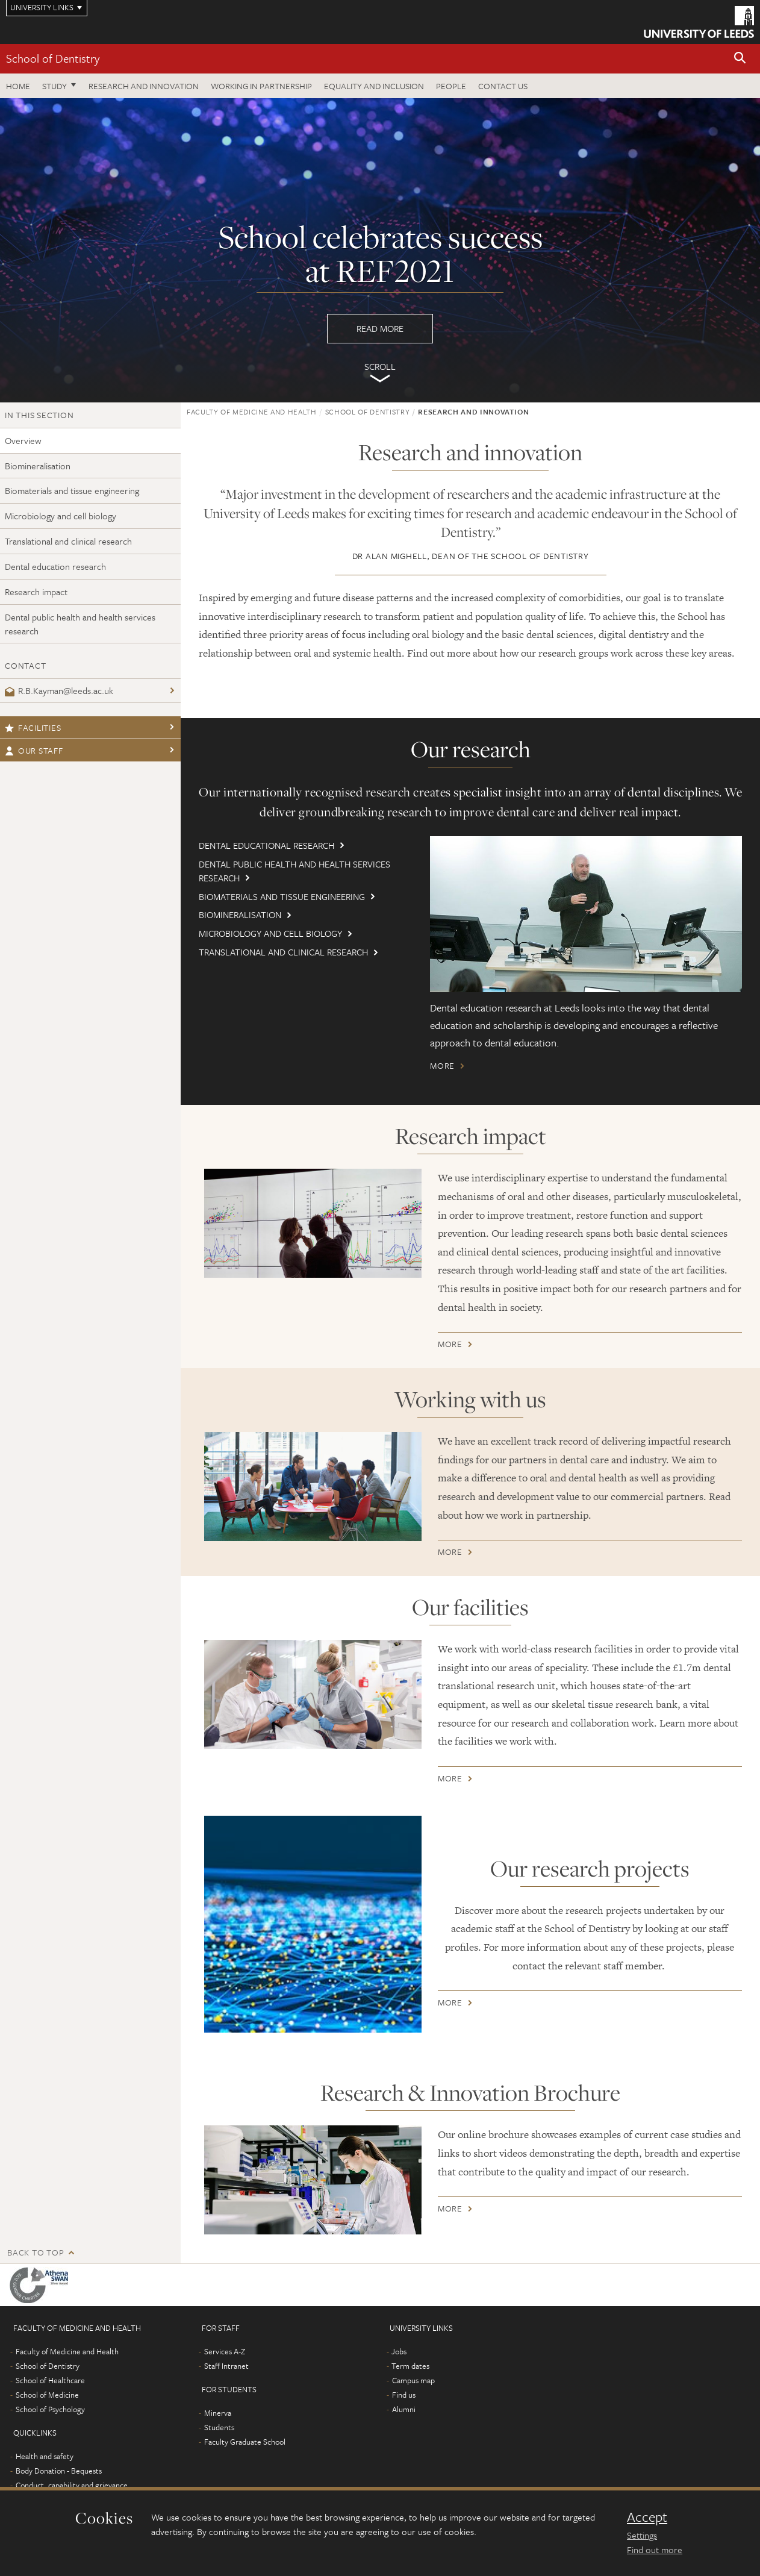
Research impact (36, 591)
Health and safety (44, 2456)
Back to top (35, 2252)
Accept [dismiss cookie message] (647, 2517)
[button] (740, 58)
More (442, 1065)
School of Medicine (47, 2395)
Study (54, 86)
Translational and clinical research (68, 541)
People (451, 86)
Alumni (404, 2409)
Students (219, 2427)
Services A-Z (224, 2351)
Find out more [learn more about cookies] (654, 2549)
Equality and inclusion (374, 86)
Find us (404, 2395)
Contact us (503, 86)
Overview (23, 440)
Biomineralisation (37, 465)
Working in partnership (261, 86)
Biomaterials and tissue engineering (72, 490)
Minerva (217, 2413)
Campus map (413, 2380)
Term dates (410, 2366)
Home (18, 86)
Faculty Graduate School (244, 2442)
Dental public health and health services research (80, 623)
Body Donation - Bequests (59, 2471)
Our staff (34, 750)
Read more (380, 250)
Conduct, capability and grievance (72, 2485)
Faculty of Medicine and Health (252, 411)
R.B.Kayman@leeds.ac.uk (59, 690)
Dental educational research (266, 845)
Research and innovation (144, 86)
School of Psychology (50, 2409)
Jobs (398, 2351)
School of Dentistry (52, 58)
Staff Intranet (226, 2366)
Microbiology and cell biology (60, 515)
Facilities (33, 727)
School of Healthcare (50, 2380)
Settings (642, 2535)
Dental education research (55, 566)
